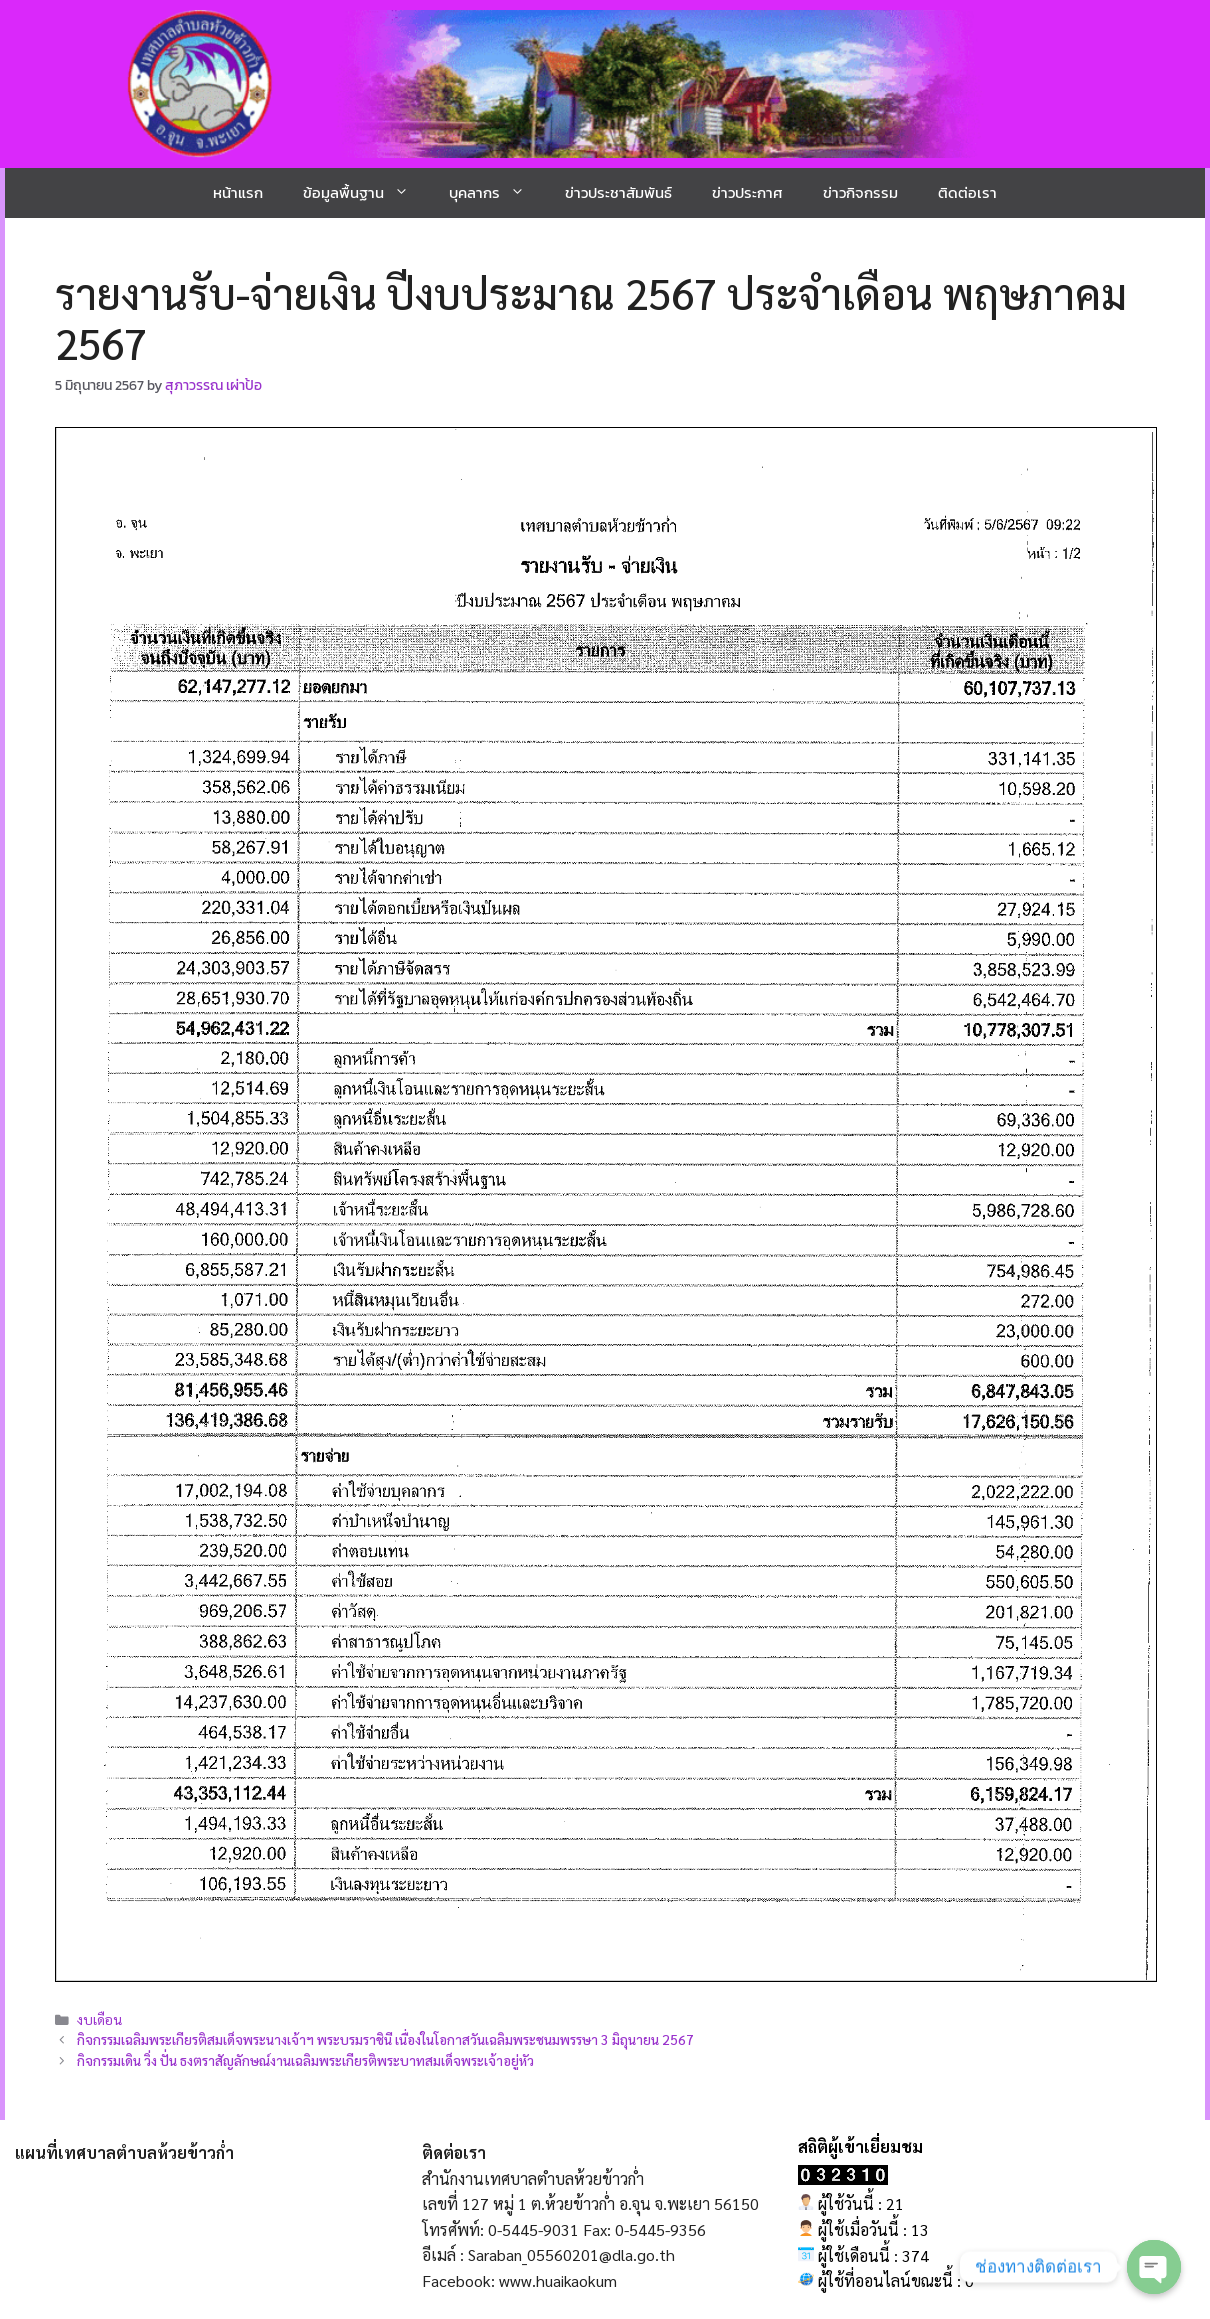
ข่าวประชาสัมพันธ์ (618, 192)
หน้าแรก (238, 192)
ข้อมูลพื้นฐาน (366, 193)
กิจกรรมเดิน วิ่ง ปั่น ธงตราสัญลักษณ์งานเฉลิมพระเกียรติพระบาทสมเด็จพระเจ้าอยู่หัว (305, 2060)
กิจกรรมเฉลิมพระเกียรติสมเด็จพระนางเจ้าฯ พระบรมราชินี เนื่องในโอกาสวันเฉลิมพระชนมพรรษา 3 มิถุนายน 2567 (385, 2039)
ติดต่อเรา (967, 192)
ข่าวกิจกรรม (860, 192)
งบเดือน (99, 2019)
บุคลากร (497, 193)
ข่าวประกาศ (747, 192)
